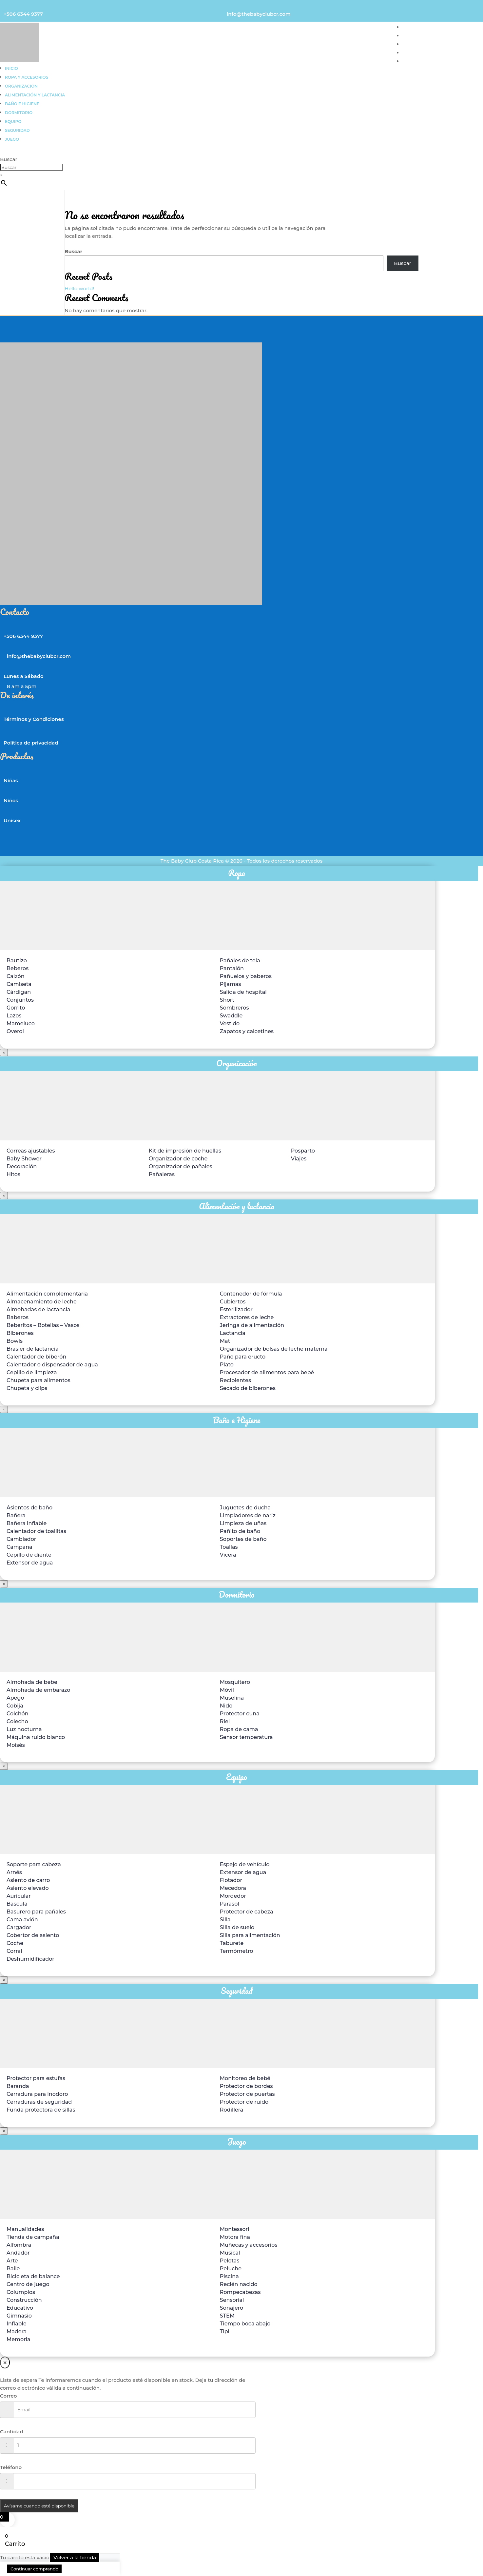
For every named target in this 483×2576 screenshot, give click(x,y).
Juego (12, 139)
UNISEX (412, 44)
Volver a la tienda (74, 2557)
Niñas (11, 780)
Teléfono (11, 2467)
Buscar (8, 159)
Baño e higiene (22, 103)
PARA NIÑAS (418, 27)
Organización (21, 86)
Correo (8, 2396)
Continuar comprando (34, 2568)
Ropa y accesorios (26, 77)
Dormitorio (18, 112)
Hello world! (79, 288)
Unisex (12, 820)
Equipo (13, 121)
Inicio (11, 68)
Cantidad (11, 2431)
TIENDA (412, 53)
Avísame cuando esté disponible (39, 2505)
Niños (11, 800)
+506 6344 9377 (23, 14)
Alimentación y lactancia (35, 94)
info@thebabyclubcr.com (259, 14)
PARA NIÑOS (418, 35)
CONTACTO (416, 61)
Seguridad (17, 130)
